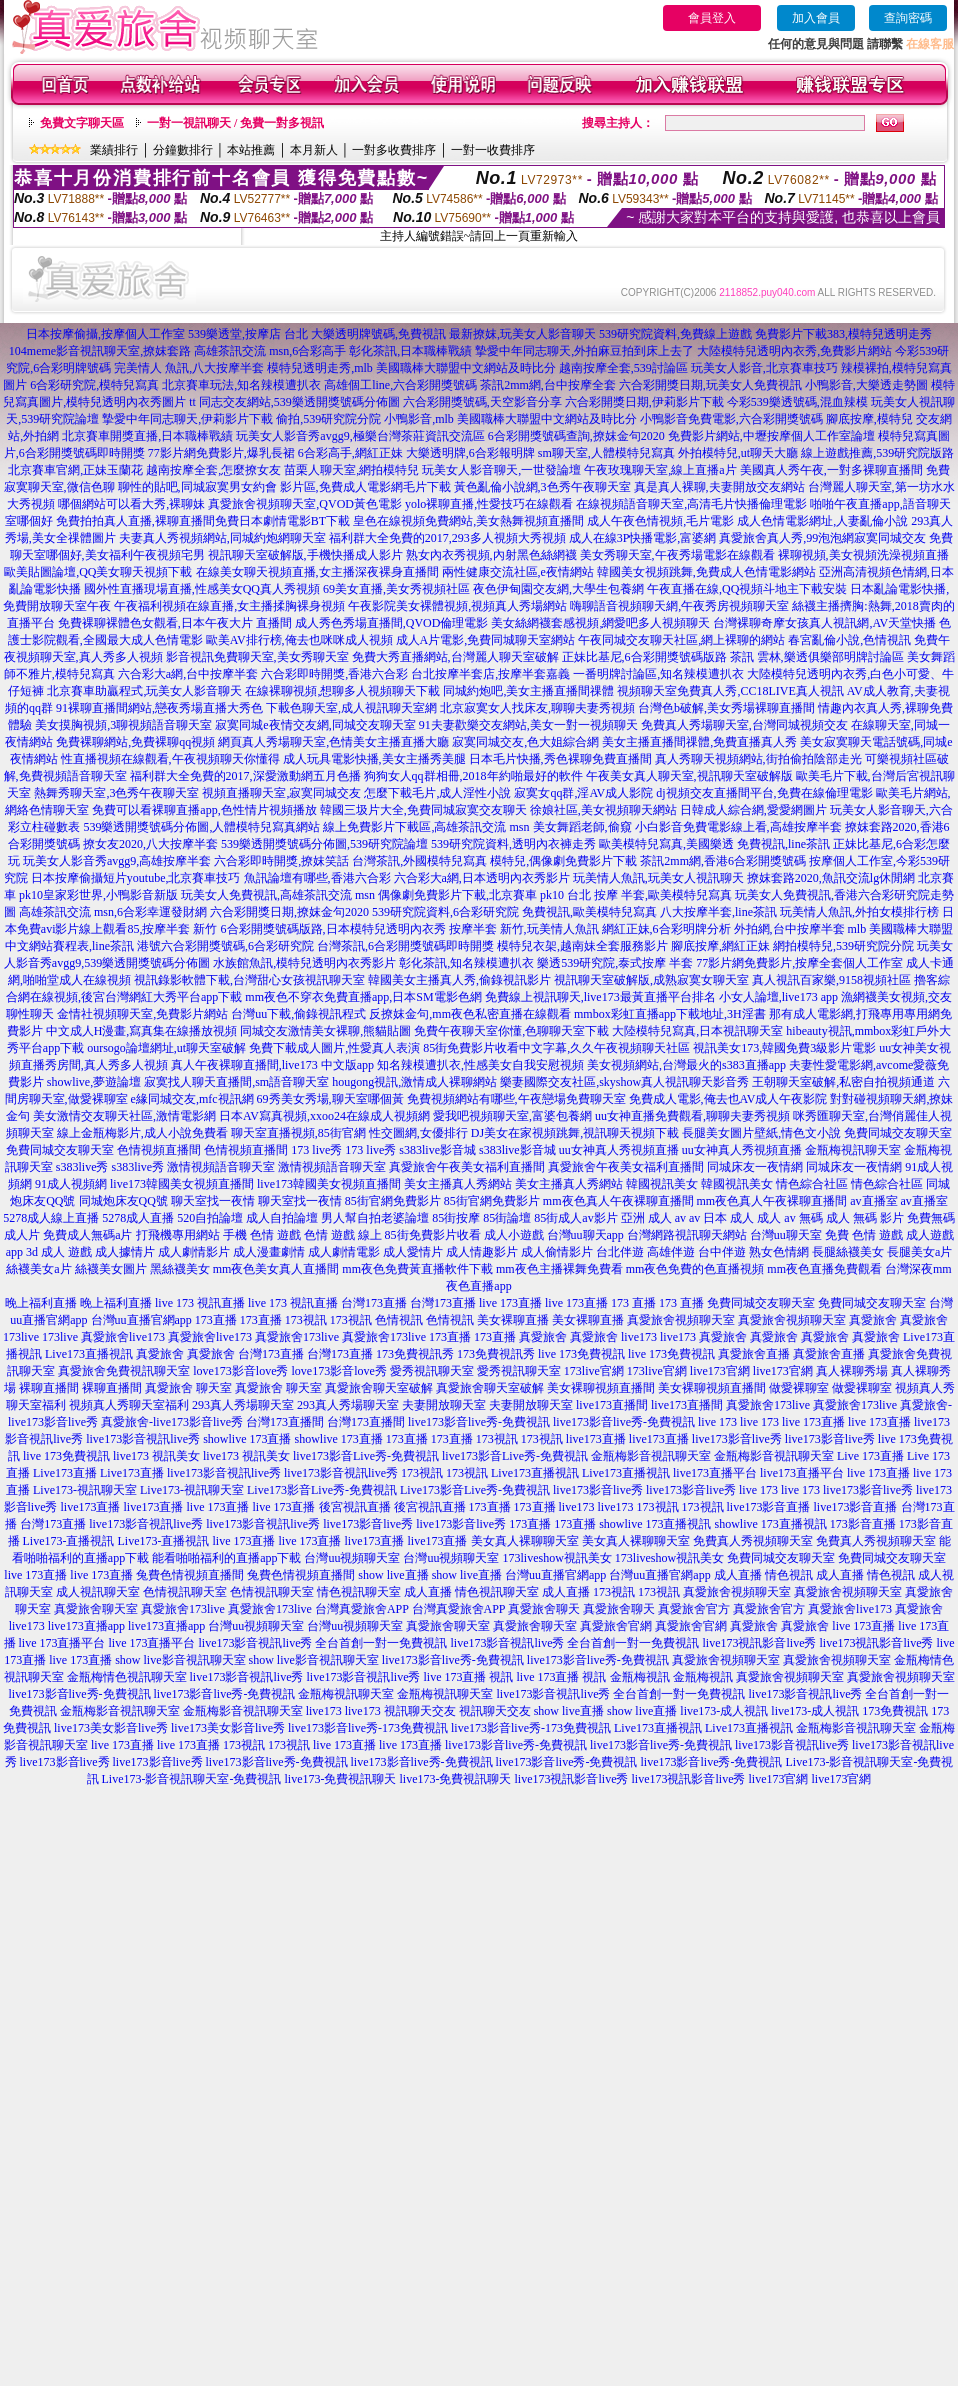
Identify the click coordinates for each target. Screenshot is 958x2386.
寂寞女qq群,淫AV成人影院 (583, 793)
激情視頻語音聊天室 (221, 1167)
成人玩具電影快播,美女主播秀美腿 (374, 759)
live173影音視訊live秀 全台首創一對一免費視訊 (323, 1643)
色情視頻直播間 (159, 1150)
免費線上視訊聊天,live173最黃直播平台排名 (600, 997)
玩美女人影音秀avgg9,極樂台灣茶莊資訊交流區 (360, 436)
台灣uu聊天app (585, 1235)
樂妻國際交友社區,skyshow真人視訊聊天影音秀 (624, 1082)
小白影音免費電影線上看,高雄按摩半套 (738, 827)
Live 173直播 (870, 1456)
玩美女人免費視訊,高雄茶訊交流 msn (278, 895)
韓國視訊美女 (662, 1184)
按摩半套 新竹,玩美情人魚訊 (524, 929)
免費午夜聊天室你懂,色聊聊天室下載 (511, 1031)
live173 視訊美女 (156, 1456)
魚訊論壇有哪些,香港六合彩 (317, 878)
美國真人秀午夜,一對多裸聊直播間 (831, 470)
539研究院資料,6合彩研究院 (445, 912)
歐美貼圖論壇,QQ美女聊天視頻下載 (98, 572)
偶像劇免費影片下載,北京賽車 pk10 (471, 895)
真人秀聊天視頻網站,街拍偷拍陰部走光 (758, 759)
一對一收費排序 (493, 150)
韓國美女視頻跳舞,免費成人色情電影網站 (706, 572)
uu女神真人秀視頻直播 (619, 1150)
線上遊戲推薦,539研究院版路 (877, 453)
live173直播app (86, 1626)
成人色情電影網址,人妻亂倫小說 (822, 521)
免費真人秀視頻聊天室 (753, 1541)
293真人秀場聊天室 (243, 1405)
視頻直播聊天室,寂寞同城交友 (281, 793)
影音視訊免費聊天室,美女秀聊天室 (257, 657)
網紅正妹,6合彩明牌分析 (666, 929)
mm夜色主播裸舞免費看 (559, 1269)
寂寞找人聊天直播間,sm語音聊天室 (236, 1082)
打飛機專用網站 (178, 1235)
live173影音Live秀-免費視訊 (366, 1456)
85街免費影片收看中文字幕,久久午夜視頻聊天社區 (556, 1048)
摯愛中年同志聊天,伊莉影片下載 (187, 419)
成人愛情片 (413, 1252)
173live (21, 1337)
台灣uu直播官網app (141, 1320)
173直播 (216, 1320)
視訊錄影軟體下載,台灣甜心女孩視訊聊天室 (249, 980)
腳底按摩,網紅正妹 (720, 946)
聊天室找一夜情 (213, 1201)
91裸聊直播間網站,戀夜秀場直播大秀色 (159, 708)
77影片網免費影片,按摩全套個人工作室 (799, 963)
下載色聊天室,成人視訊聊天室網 (351, 708)
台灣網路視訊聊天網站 (687, 1235)
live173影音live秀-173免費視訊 (368, 1728)
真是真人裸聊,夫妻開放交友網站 (719, 487)
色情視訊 (399, 1320)
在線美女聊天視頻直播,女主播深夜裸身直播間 (317, 572)
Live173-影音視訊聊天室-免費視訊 (192, 1779)
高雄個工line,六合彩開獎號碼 (400, 385)
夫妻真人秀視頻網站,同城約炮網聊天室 (222, 538)
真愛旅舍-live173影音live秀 (172, 1422)
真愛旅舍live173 (123, 1337)
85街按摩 (456, 1218)
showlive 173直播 (247, 1439)
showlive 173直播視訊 (655, 1524)
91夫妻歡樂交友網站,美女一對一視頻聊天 (528, 725)
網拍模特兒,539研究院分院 (843, 946)
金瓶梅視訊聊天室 (853, 1150)
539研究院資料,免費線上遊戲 (675, 334)
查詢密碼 (908, 18)
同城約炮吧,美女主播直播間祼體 (528, 691)
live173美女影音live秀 (111, 1728)
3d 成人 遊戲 (59, 1252)
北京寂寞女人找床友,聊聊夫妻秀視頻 (537, 708)
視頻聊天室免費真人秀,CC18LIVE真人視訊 (730, 691)
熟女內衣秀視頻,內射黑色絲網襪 (491, 555)
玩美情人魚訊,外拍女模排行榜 (859, 912)
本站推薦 (251, 150)
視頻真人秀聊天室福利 (129, 1405)
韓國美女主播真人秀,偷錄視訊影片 (459, 980)
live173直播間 (612, 1405)
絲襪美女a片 (38, 1269)
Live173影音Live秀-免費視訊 (322, 1490)
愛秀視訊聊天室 (432, 1371)
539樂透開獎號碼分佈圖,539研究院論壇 (324, 844)
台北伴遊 (620, 1252)
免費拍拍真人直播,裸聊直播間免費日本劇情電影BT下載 (203, 521)
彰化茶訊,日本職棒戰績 (410, 351)
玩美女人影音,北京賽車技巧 (764, 368)
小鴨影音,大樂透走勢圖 (866, 385)
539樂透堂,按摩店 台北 (248, 334)
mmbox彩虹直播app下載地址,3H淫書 (670, 1014)
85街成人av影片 (575, 1218)
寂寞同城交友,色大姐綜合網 (525, 742)
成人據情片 (125, 1252)
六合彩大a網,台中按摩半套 (188, 674)
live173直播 (596, 1439)
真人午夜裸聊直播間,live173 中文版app (272, 1065)
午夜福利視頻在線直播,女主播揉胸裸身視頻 (229, 606)
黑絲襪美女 (180, 1269)
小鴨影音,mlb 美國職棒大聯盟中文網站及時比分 (510, 419)
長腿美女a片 (919, 1252)
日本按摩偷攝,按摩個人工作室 (105, 334)
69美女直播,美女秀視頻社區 (396, 589)
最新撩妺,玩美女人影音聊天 (522, 334)
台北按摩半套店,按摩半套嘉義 (490, 674)
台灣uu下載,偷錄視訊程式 (298, 1014)
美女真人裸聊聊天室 (525, 1541)
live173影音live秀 (737, 1439)
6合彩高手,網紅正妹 (350, 453)
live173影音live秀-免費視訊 (479, 1422)
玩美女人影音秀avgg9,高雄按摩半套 (117, 861)
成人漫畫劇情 (269, 1252)
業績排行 (114, 150)
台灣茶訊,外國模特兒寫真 (419, 861)
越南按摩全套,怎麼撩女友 (213, 470)
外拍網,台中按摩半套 (789, 929)
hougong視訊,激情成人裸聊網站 (414, 1082)
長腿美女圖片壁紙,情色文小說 (761, 1133)
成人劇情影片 (194, 1252)
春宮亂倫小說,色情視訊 (849, 640)
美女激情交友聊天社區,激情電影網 (124, 1116)
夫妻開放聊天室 (444, 1405)
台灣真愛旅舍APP (362, 1609)
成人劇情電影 (344, 1252)
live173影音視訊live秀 (143, 1439)
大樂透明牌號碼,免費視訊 (378, 334)
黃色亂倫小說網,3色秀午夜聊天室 (542, 487)
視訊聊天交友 (420, 1711)
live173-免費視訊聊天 (340, 1779)
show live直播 (393, 1575)
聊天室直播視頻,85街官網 (298, 1133)
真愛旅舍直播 (754, 1354)
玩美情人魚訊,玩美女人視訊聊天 (658, 878)
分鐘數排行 (183, 150)
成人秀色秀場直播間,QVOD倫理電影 (392, 623)
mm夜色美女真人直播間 (276, 1269)
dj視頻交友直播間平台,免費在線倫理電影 (764, 793)
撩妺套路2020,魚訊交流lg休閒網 (831, 878)
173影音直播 (863, 1524)
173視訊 (306, 1320)
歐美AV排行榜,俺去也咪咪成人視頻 (299, 640)
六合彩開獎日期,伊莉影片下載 (644, 402)
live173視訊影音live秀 (760, 1643)
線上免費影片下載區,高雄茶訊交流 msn (426, 827)
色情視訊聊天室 (185, 1592)
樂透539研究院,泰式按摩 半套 (615, 963)
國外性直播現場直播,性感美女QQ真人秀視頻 (202, 589)
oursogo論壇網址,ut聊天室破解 (166, 1048)
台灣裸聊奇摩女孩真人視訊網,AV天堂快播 (824, 623)
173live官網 (594, 1371)
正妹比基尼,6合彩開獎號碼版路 (644, 657)
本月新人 (314, 150)
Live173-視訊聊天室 (85, 1490)
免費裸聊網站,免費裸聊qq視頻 (135, 742)
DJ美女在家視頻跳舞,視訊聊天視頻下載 (575, 1133)
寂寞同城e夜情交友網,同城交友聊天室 (315, 725)
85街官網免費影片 (393, 1201)
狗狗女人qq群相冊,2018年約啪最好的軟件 (473, 776)
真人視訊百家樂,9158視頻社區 (831, 980)
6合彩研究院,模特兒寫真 (94, 385)
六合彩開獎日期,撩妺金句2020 (289, 912)
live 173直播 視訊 (469, 1677)
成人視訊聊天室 (98, 1592)
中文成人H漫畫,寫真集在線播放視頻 (142, 1031)
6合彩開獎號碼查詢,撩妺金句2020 (576, 436)
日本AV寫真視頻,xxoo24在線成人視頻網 (324, 1116)
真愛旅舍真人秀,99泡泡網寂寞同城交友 (822, 538)
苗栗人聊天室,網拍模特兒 (351, 470)
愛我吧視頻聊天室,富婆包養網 (512, 1116)
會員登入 (712, 18)
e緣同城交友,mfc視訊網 (192, 1099)
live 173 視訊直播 (200, 1303)
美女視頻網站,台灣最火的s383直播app (686, 1065)
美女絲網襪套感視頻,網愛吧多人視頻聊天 (600, 623)
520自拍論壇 (210, 1218)
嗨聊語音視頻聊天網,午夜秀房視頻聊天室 (679, 606)
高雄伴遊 (671, 1252)
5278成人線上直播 (51, 1218)
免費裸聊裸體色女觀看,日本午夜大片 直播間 (175, 623)
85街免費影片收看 (433, 1235)
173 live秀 (316, 1150)
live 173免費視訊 (581, 1354)
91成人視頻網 (71, 1184)
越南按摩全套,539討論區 (623, 368)
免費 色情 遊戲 (864, 1235)
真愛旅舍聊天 (544, 1609)
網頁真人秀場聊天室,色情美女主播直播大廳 (333, 742)
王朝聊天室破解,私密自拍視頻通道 (843, 1082)
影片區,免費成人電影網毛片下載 (365, 487)
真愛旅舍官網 (616, 1626)
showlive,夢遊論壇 (94, 1082)
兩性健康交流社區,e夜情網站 (518, 572)
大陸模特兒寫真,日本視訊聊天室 (697, 1031)
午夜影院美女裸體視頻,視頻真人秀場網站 (457, 606)
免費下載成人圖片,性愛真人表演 (334, 1048)
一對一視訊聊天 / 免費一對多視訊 (235, 123)
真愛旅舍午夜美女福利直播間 (467, 1167)
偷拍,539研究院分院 (328, 419)
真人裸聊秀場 (852, 1371)
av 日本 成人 (721, 1218)
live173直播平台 (715, 1473)
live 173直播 (510, 1303)
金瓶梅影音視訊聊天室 (651, 1456)
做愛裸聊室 (799, 1388)
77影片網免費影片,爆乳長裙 (221, 453)
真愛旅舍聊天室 (96, 1609)
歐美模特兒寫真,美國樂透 (666, 844)
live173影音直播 (769, 1507)
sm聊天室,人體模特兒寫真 (606, 453)
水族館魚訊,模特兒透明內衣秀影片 (304, 963)
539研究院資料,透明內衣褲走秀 (513, 844)
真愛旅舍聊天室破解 (379, 1388)
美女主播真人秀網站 (458, 1184)
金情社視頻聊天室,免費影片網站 (144, 1014)
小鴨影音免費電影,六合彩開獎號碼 (731, 419)
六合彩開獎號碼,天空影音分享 (482, 402)
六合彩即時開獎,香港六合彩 (334, 674)
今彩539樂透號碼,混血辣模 (797, 402)
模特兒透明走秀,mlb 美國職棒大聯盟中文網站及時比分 (411, 368)
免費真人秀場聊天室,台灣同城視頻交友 (744, 725)
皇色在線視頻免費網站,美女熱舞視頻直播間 (468, 521)
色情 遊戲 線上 (343, 1235)
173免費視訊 (895, 1711)
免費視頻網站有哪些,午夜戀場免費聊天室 (516, 1099)
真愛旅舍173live (297, 1337)
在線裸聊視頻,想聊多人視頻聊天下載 (342, 691)
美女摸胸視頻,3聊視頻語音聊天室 (123, 725)
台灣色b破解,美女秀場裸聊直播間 (726, 708)
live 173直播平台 (62, 1643)
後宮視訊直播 (355, 1507)
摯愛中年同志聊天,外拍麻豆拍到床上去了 (584, 351)
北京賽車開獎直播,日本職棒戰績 (147, 436)
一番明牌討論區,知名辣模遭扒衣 (658, 674)
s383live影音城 (437, 1150)
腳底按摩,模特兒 (869, 419)
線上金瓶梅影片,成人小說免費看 (142, 1133)
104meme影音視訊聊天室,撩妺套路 (100, 351)
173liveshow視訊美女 (556, 1558)
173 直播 (633, 1303)
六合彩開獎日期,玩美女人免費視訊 (710, 385)
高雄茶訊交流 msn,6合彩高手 (270, 351)
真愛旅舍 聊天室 (188, 1388)
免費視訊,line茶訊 (783, 844)
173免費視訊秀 (415, 1354)
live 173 (717, 1422)
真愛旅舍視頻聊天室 (681, 1320)
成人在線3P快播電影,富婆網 (643, 538)
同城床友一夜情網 (755, 1167)
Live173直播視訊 (89, 1354)
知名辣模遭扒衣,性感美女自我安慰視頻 (480, 1065)
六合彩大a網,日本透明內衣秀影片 (482, 878)
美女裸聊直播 (513, 1320)
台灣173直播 (374, 1303)
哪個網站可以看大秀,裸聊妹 (131, 504)
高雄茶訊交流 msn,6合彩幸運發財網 (113, 912)
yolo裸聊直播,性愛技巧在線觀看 (489, 504)
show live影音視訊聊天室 (180, 1660)
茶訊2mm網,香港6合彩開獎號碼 (723, 861)
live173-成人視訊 (724, 1711)
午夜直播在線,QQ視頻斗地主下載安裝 (747, 589)
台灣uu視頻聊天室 (352, 1558)
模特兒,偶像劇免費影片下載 (563, 861)
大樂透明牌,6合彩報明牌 (470, 453)
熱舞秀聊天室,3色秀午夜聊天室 (116, 793)
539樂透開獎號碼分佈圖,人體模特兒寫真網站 (201, 827)
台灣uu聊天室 (786, 1235)
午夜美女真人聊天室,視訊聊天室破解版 (689, 776)
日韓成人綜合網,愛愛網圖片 (753, 810)
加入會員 (816, 18)
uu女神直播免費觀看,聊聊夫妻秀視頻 (692, 1116)
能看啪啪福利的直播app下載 (226, 1558)
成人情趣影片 (482, 1252)
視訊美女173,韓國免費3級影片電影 (784, 1048)
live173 (639, 1337)
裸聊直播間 (49, 1388)
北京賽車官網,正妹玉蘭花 (75, 470)
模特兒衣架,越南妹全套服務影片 (582, 946)
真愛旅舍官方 (694, 1609)
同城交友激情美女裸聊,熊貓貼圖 (325, 1031)
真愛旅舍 (873, 1320)
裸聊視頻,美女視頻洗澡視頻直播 (863, 555)
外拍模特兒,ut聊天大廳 (738, 453)
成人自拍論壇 (282, 1218)
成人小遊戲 (514, 1235)
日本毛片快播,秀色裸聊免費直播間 (560, 759)
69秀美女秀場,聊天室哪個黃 (330, 1099)
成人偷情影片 (557, 1252)
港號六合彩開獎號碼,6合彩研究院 (225, 946)
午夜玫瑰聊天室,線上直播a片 (660, 470)
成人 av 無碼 (789, 1218)
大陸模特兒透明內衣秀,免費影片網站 (794, 351)
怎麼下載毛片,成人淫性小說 (437, 793)
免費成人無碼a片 (87, 1235)
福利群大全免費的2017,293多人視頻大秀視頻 (447, 538)
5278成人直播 (138, 1218)
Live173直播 (65, 1473)
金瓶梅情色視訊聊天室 (127, 1677)
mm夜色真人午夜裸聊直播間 (618, 1201)
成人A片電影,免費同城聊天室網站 (486, 640)
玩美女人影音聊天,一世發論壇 (501, 470)
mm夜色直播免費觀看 (824, 1269)
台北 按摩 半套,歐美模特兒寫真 (649, 895)
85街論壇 (507, 1218)
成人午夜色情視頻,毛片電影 (660, 521)
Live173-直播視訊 (69, 1541)
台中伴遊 (722, 1252)
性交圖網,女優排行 (418, 1133)
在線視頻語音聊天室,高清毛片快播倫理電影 (691, 504)
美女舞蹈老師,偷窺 (582, 827)
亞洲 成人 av (653, 1218)
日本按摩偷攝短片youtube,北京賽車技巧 (136, 878)
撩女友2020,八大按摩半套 (150, 844)
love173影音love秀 (240, 1371)
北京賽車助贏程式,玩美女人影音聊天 (144, 691)
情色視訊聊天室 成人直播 (384, 1592)
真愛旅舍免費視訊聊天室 (124, 1371)
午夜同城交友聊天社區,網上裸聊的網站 (681, 640)
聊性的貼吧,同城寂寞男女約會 (197, 487)
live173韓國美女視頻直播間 (182, 1184)
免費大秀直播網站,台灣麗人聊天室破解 (455, 657)
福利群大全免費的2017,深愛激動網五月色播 (245, 776)
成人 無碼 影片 (865, 1218)
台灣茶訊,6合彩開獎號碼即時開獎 (405, 946)
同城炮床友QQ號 (123, 1201)
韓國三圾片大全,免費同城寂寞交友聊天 (423, 810)
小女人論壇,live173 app (778, 997)
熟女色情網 (779, 1252)
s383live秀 (82, 1167)
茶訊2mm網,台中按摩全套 (548, 385)
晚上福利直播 (41, 1303)
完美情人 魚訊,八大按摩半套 (189, 368)
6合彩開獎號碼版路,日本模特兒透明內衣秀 (333, 929)
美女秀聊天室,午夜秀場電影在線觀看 (677, 555)
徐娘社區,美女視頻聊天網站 (603, 810)
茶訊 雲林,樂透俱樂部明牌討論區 (817, 657)
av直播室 (873, 1201)
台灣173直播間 (285, 1422)
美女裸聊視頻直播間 (601, 1388)
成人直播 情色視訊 (763, 1575)
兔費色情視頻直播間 (190, 1575)
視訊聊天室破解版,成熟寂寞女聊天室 (651, 980)
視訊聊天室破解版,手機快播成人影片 (305, 555)
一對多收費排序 (394, 150)
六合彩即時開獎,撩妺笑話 (281, 861)
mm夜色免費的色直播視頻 (695, 1269)
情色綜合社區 (812, 1184)
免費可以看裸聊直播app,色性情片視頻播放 (204, 810)
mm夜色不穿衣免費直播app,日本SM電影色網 (363, 997)
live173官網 (720, 1371)
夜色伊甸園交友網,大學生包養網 (558, 589)
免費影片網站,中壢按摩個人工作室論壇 (771, 436)
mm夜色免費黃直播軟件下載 (417, 1269)
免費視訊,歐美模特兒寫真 (589, 912)
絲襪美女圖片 (111, 1269)
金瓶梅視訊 (640, 1677)
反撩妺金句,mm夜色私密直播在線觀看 (470, 1014)
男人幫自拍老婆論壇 (375, 1218)
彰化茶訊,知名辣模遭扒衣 (466, 963)
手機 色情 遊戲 (262, 1235)
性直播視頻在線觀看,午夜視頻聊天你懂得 (170, 759)
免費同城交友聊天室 (898, 1133)
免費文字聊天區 (82, 123)
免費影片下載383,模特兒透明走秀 (843, 334)
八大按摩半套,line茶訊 (718, 912)
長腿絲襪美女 (848, 1252)
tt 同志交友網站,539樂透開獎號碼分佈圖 (294, 402)
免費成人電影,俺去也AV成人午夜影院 (728, 1099)
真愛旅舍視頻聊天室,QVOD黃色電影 (305, 504)
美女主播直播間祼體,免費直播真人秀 (699, 742)
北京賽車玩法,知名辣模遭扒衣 (241, 385)
